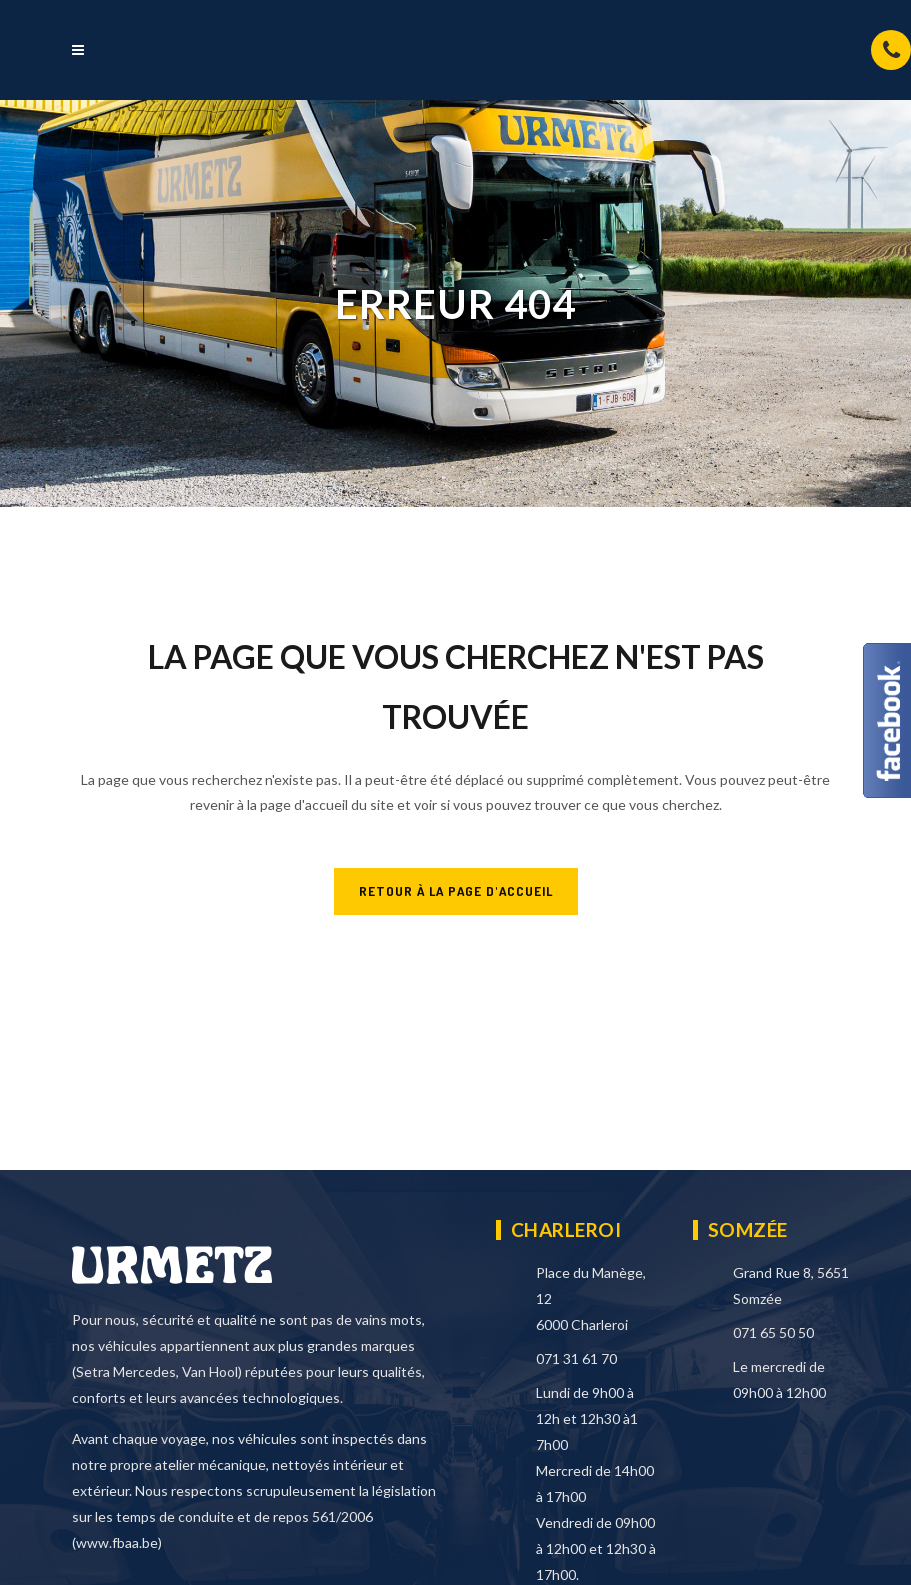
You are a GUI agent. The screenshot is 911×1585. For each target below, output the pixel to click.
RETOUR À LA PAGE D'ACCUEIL (456, 891)
